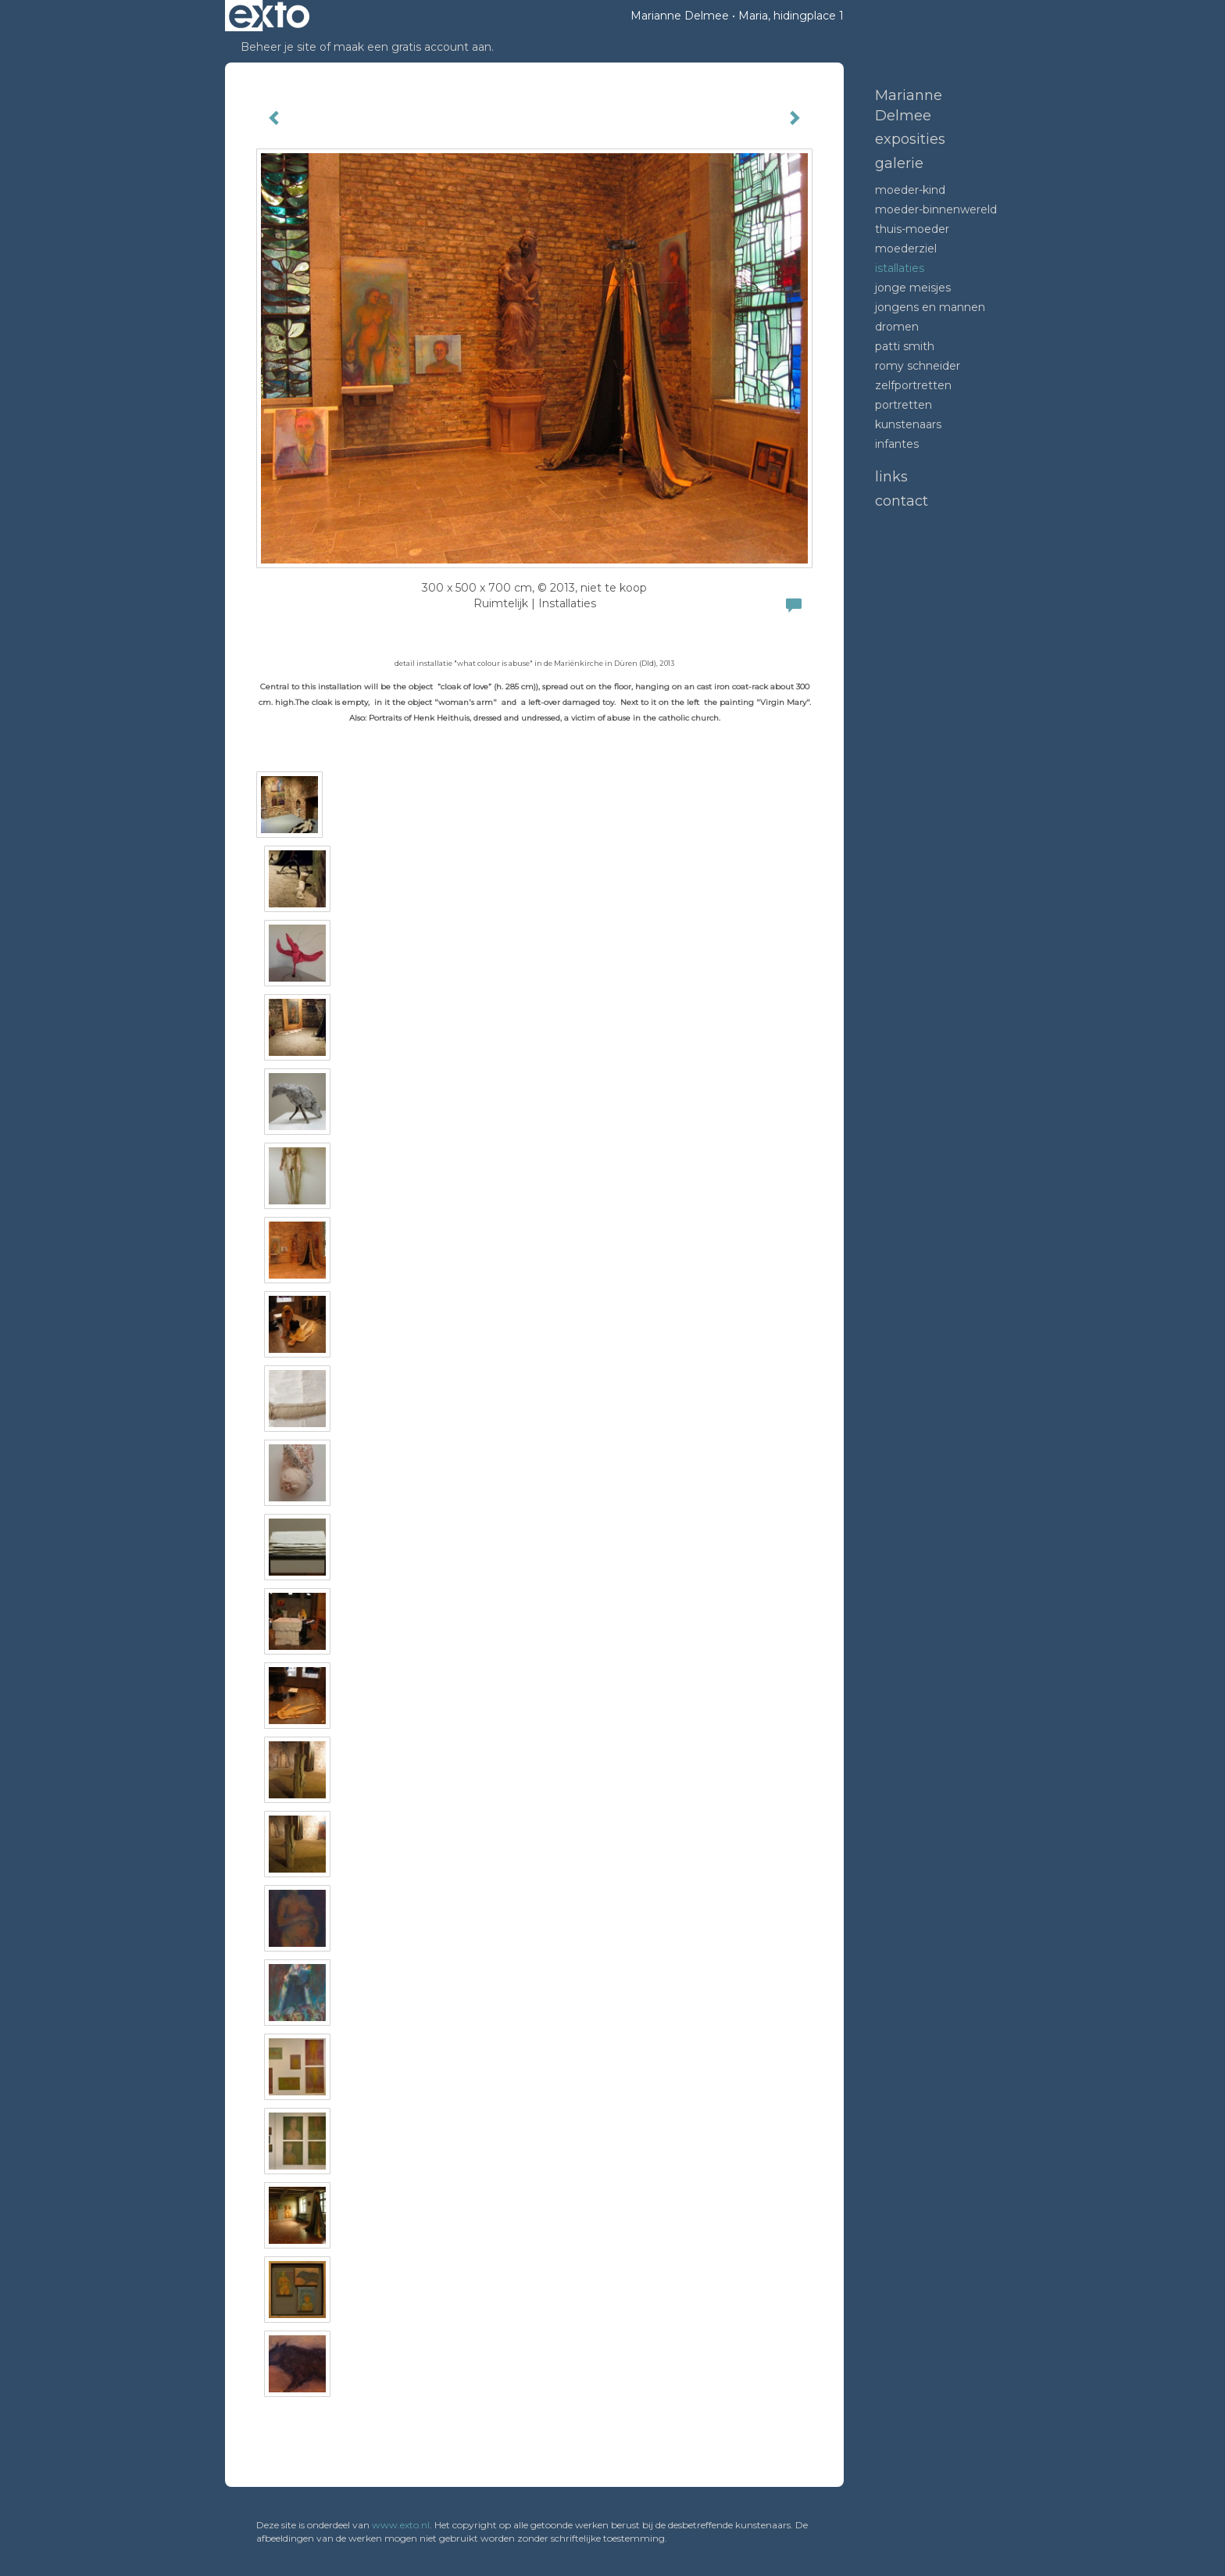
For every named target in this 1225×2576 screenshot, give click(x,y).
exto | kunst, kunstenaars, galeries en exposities (269, 15)
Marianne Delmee (679, 16)
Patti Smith (904, 346)
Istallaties (899, 268)
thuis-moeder (912, 229)
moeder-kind (910, 190)
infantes (897, 444)
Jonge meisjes (913, 288)
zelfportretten (913, 385)
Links (891, 476)
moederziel (906, 249)
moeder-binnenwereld (936, 209)
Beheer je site (278, 47)
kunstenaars (908, 424)
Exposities (910, 139)
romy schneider (917, 366)
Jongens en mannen (930, 307)
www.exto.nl (401, 2525)
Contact (901, 501)
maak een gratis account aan (412, 47)
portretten (903, 405)
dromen (897, 327)
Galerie (899, 163)
